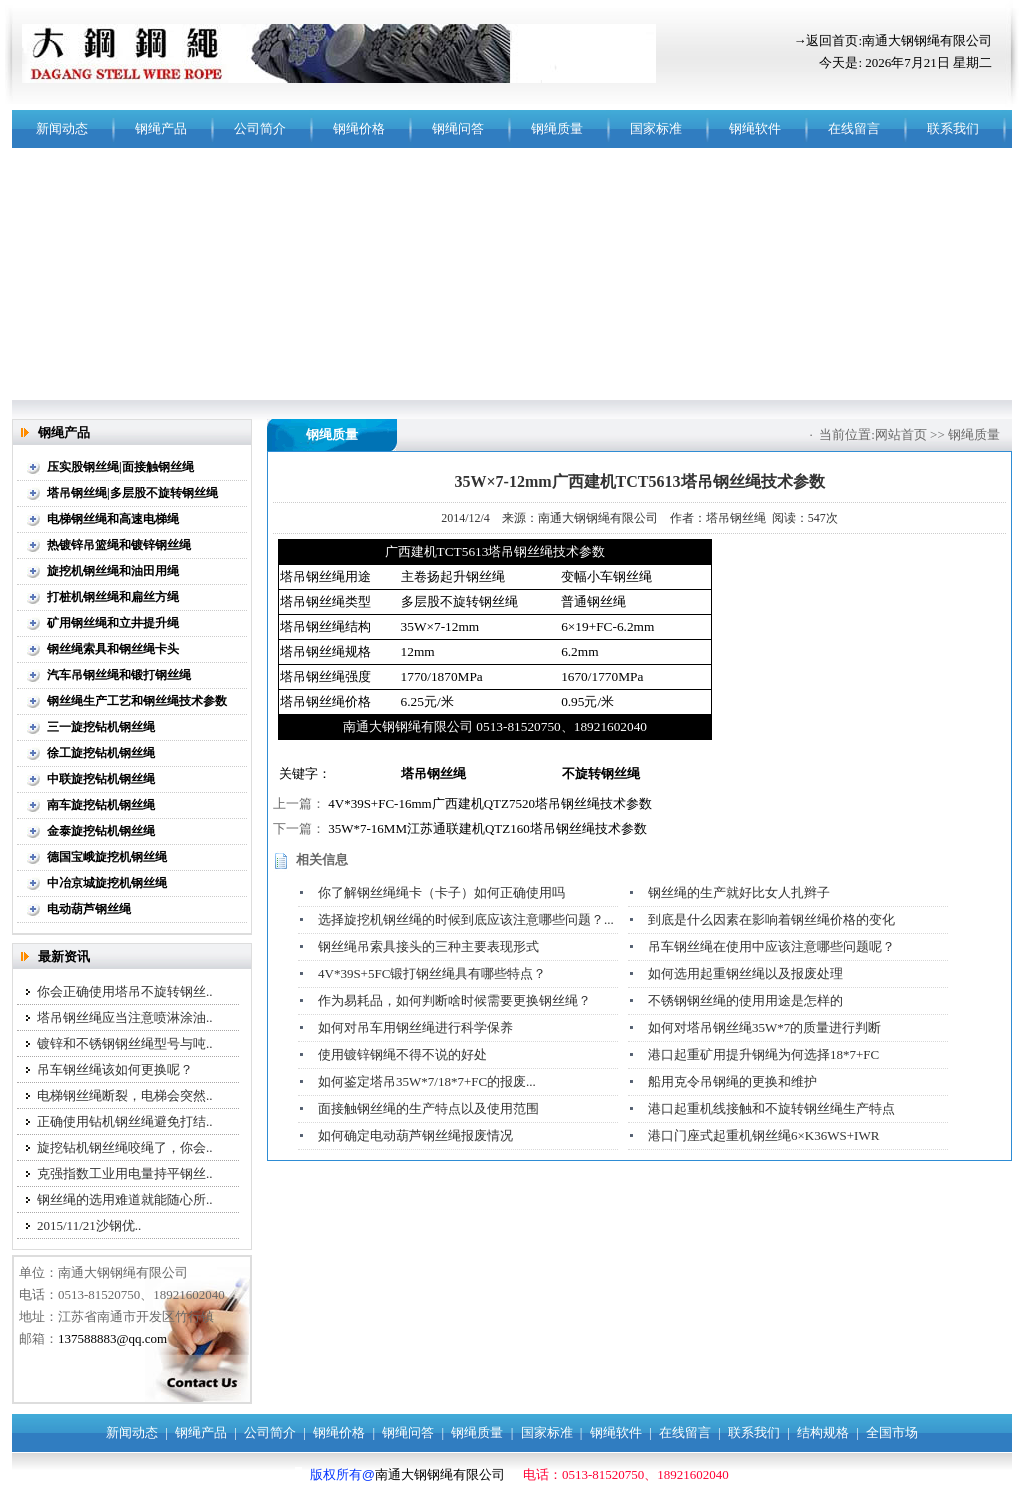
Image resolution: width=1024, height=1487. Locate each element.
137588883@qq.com (112, 1338)
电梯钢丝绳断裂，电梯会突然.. (125, 1095)
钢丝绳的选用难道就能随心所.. (125, 1199)
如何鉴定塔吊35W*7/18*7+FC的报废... (427, 1081)
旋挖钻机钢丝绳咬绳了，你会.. (125, 1147)
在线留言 (854, 128)
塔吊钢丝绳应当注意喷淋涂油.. (125, 1017)
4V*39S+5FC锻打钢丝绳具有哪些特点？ (432, 973)
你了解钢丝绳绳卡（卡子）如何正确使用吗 (441, 892)
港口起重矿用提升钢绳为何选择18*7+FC (763, 1054)
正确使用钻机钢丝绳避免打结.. (125, 1121)
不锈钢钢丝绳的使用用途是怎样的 (745, 1000)
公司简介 (260, 128)
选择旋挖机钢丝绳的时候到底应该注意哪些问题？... (466, 919)
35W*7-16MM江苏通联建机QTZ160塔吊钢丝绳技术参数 (487, 828)
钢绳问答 (458, 128)
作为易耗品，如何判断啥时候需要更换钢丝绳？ (454, 1000)
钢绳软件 (755, 128)
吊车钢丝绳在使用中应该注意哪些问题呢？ (771, 946)
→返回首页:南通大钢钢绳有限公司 (892, 40)
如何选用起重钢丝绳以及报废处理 (745, 973)
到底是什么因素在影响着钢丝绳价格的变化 (771, 919)
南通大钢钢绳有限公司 (440, 1474)
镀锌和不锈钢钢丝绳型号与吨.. (125, 1043)
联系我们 (953, 128)
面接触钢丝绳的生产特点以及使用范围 (428, 1108)
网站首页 (901, 434)
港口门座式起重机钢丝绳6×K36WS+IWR (763, 1135)
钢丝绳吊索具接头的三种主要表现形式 (428, 946)
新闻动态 (62, 128)
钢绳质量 (557, 128)
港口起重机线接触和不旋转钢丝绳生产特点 (771, 1108)
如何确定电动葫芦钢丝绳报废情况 (415, 1135)
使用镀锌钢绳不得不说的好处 (402, 1054)
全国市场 (892, 1432)
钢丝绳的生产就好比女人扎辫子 (739, 892)
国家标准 (656, 128)
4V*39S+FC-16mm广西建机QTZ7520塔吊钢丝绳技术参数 (490, 803)
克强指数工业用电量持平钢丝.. (125, 1173)
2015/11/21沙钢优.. (89, 1225)
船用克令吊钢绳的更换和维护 (732, 1081)
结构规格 (823, 1432)
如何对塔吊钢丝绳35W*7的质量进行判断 (764, 1027)
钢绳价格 (359, 128)
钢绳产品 (161, 128)
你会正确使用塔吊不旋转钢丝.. (125, 991)
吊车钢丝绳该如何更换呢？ (115, 1069)
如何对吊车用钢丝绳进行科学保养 (415, 1027)
